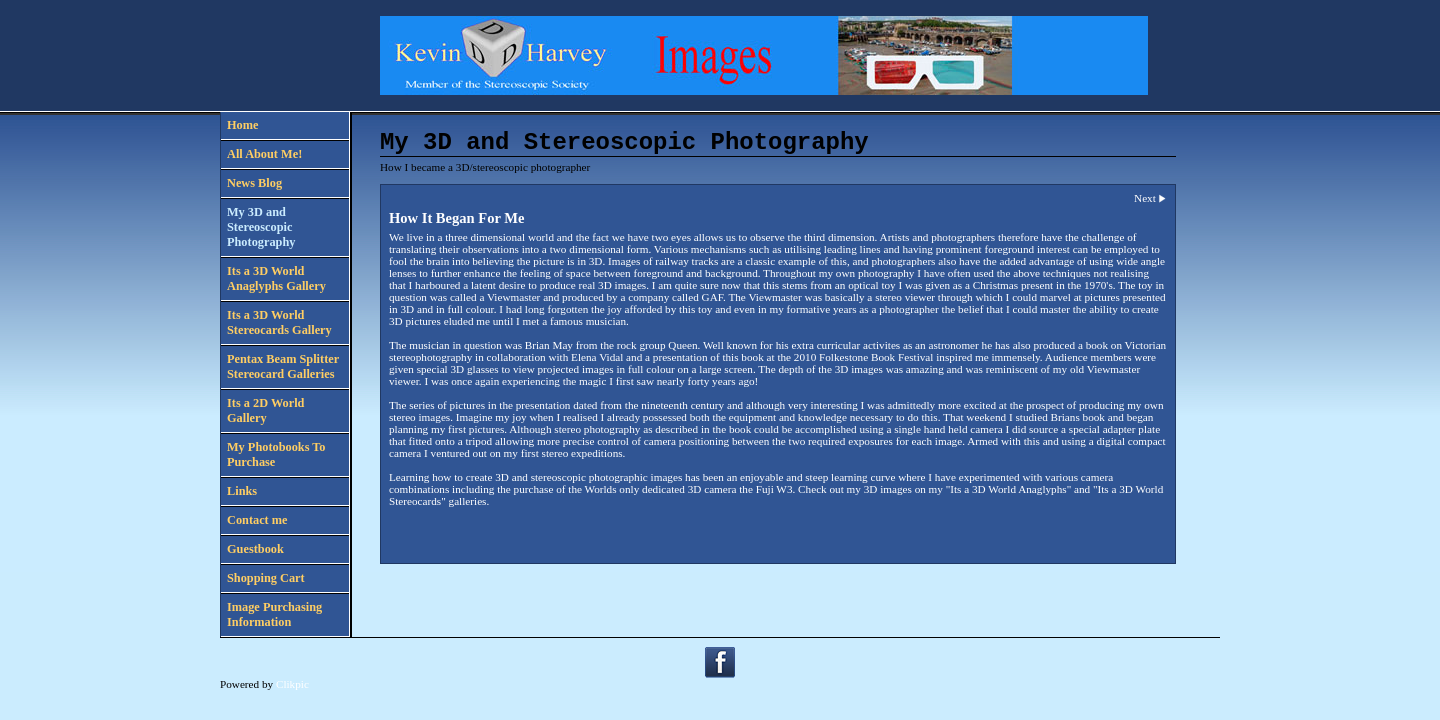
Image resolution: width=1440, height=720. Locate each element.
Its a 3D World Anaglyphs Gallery (276, 278)
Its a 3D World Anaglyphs (1008, 489)
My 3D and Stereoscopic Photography (261, 227)
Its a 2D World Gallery (265, 410)
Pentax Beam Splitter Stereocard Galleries (283, 366)
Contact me (257, 520)
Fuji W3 (774, 489)
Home (242, 125)
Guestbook (255, 549)
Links (242, 491)
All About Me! (264, 154)
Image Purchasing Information (274, 614)
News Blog (254, 183)
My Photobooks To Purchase (276, 454)
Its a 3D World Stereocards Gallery (279, 322)
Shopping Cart (266, 578)
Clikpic (292, 684)
